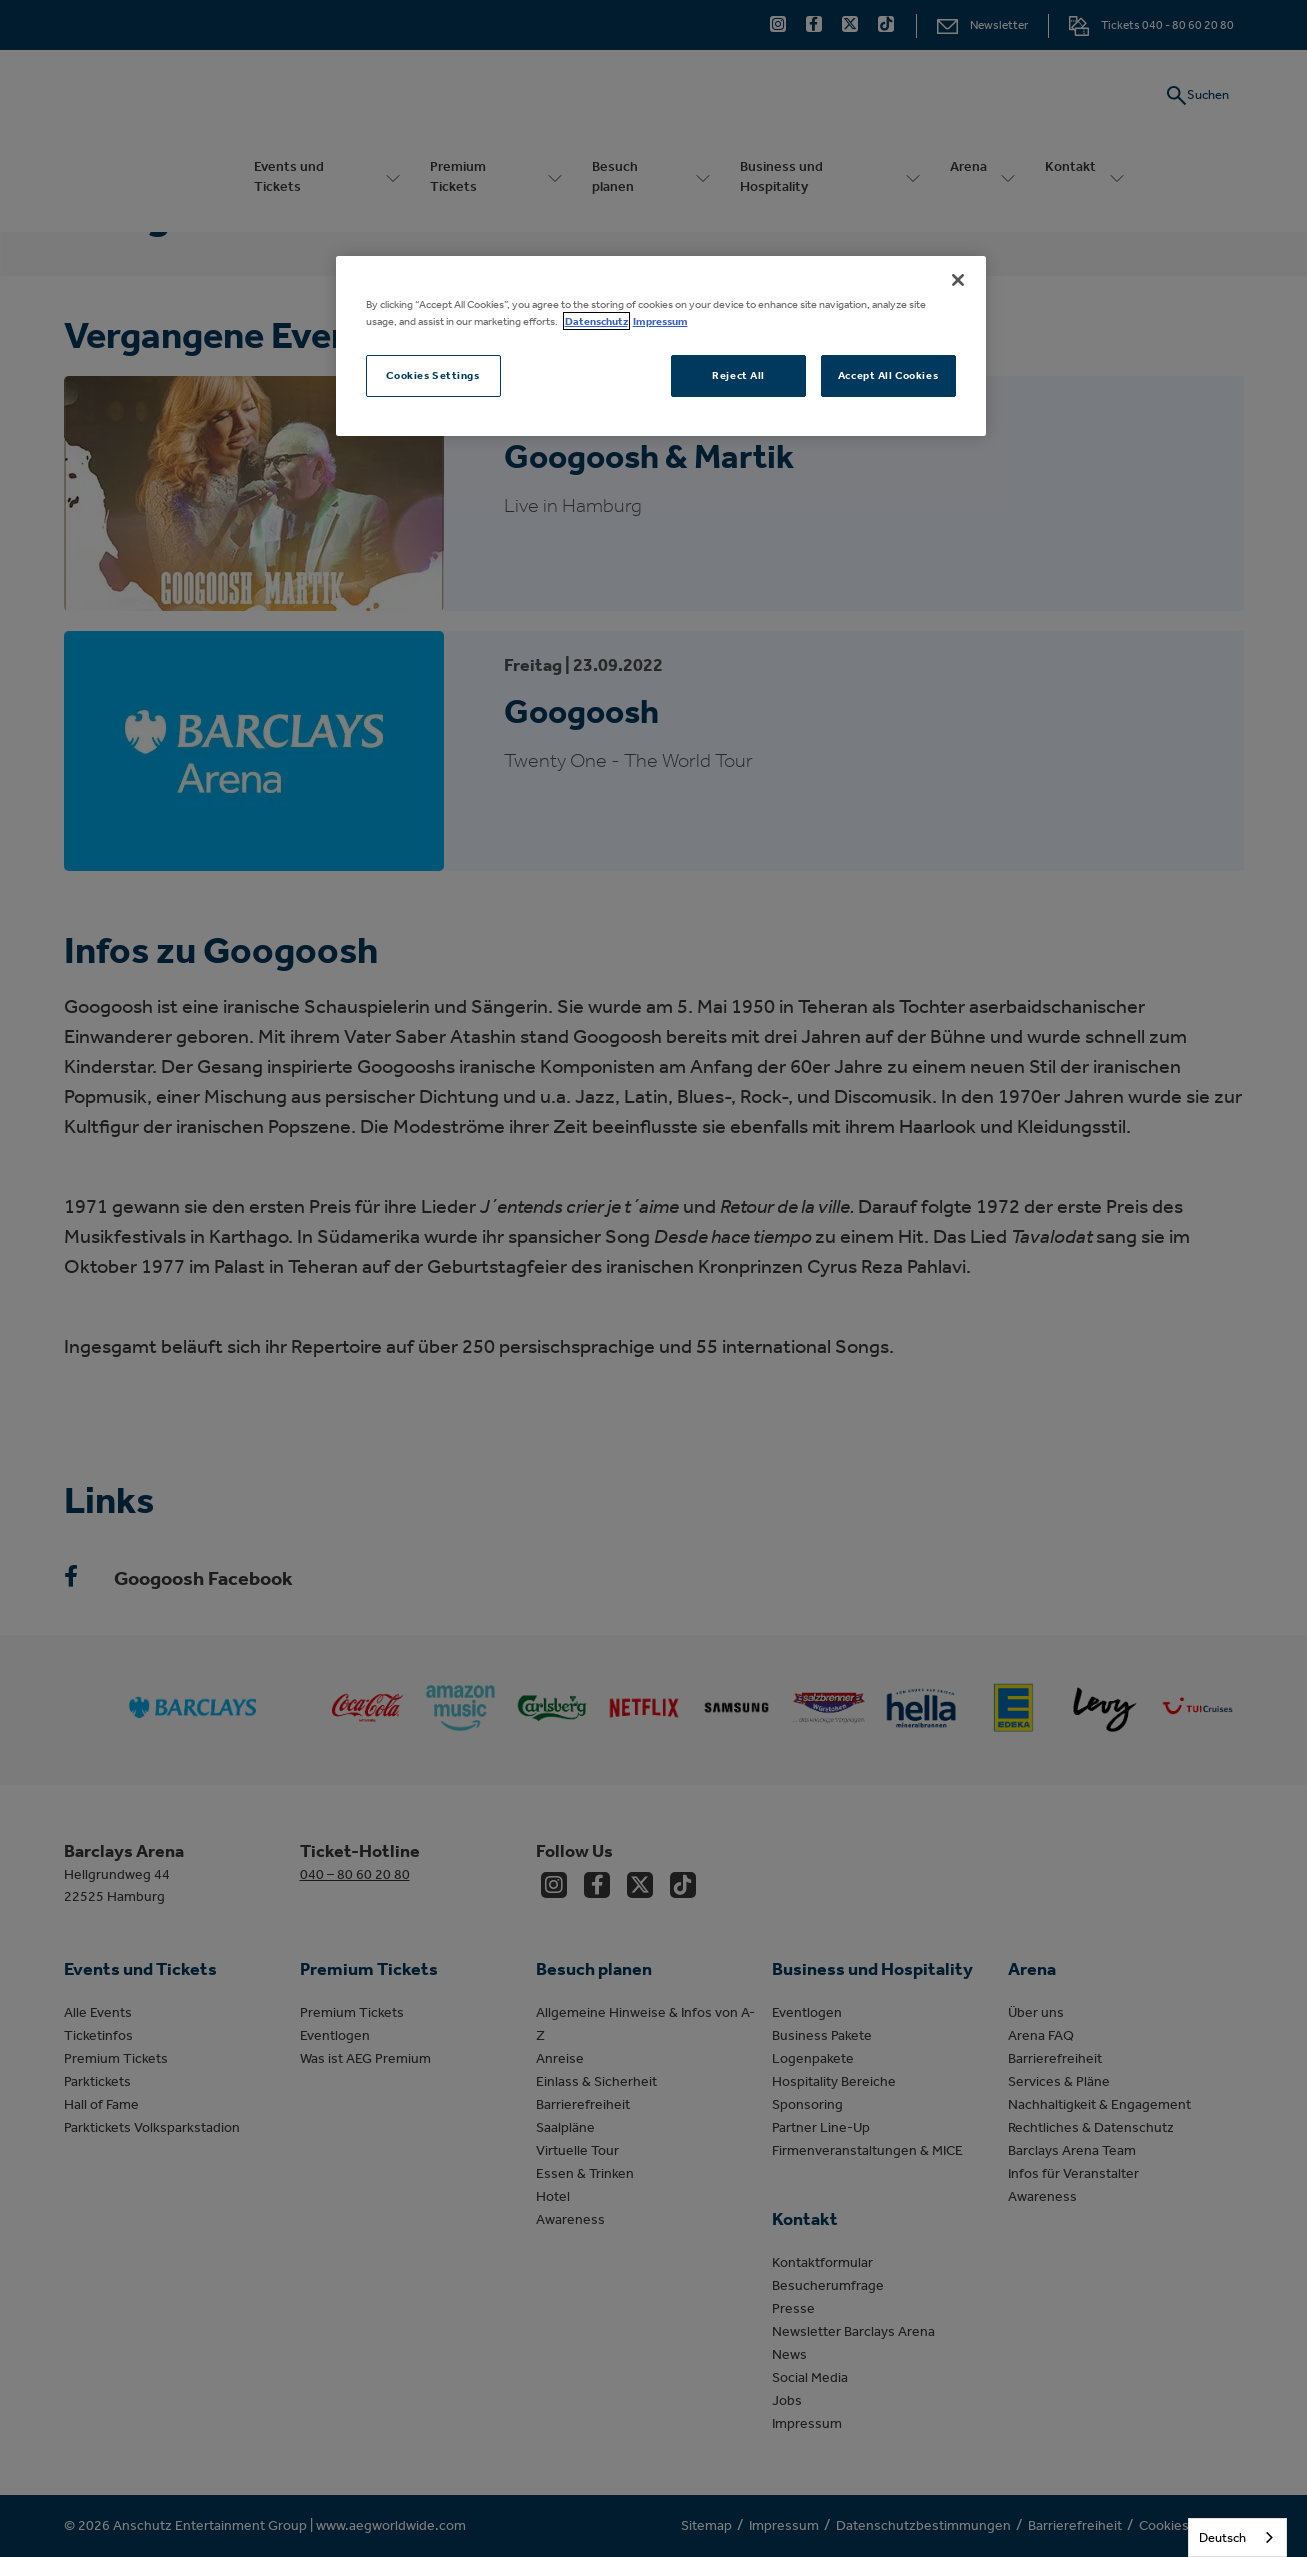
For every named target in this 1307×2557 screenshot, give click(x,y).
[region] (661, 346)
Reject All (738, 375)
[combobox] (1237, 2537)
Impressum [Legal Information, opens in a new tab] (660, 321)
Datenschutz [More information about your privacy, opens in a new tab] (596, 321)
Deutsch (1222, 2537)
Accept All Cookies (888, 375)
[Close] (958, 280)
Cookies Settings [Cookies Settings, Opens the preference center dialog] (432, 375)
